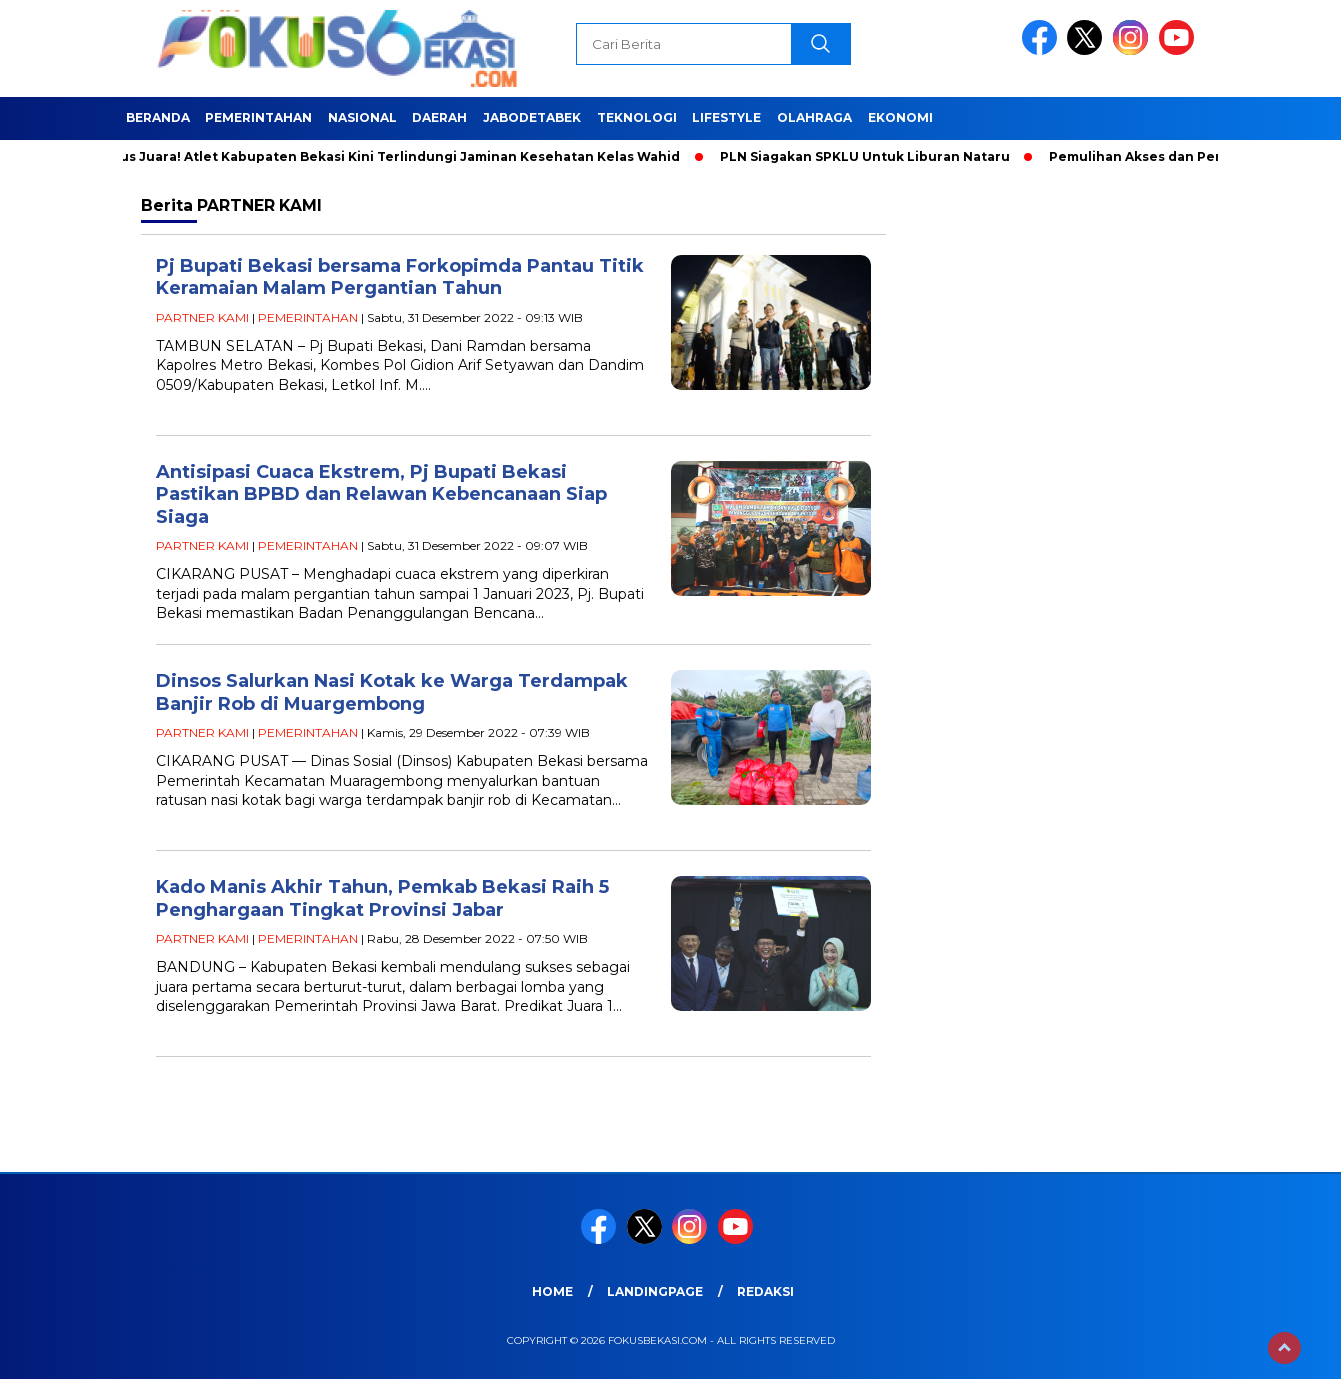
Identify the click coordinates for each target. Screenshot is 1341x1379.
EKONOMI (900, 117)
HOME (552, 1291)
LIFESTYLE (726, 117)
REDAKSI (765, 1291)
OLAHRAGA (814, 117)
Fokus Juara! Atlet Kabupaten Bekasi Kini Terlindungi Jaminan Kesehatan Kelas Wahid (391, 156)
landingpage (655, 1291)
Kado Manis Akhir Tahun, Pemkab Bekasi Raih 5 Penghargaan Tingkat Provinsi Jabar (382, 898)
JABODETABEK (532, 117)
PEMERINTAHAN (258, 117)
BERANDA (158, 117)
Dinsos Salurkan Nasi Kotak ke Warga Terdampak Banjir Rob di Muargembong (392, 692)
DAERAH (439, 117)
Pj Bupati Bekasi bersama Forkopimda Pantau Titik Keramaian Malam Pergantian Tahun (400, 277)
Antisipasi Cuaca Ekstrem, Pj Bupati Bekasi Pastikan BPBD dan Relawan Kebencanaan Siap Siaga (381, 494)
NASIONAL (362, 117)
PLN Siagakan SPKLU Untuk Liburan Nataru (869, 156)
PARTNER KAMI (202, 317)
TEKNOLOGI (637, 117)
